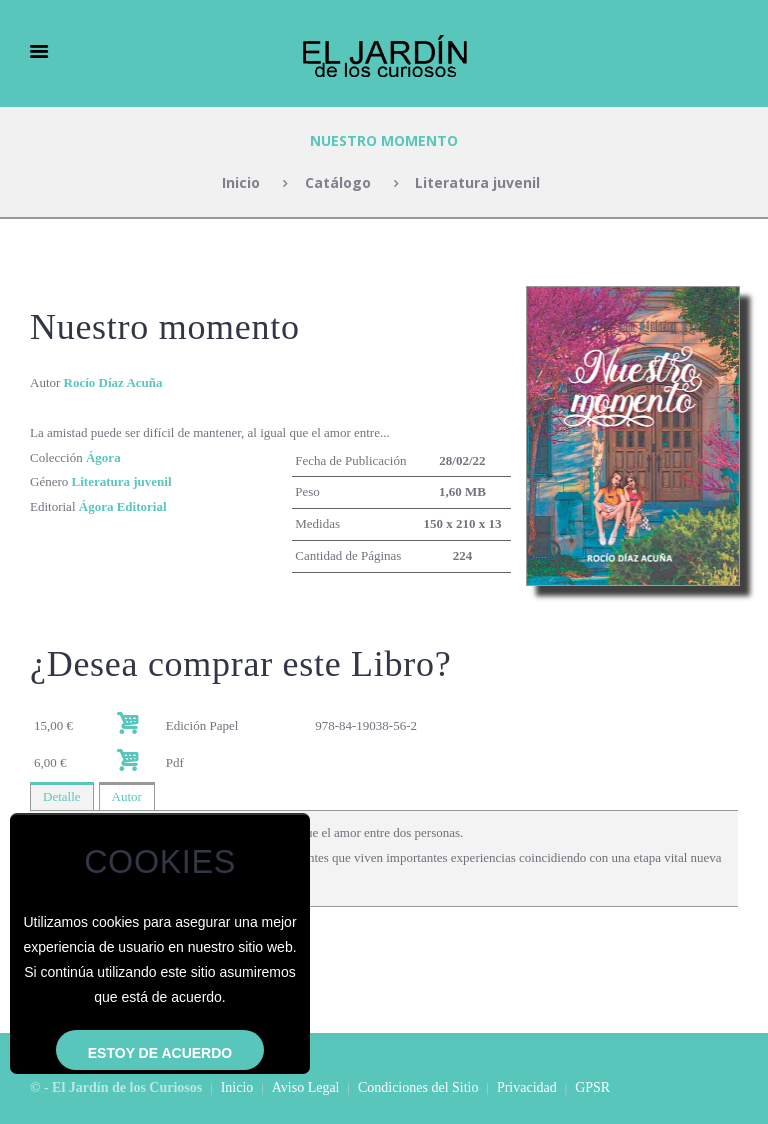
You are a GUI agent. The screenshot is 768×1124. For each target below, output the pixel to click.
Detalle (62, 796)
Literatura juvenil (477, 182)
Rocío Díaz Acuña (113, 382)
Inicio (241, 182)
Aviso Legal (306, 1087)
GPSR (592, 1087)
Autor (127, 796)
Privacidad (527, 1087)
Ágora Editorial (123, 506)
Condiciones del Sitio (418, 1087)
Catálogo (338, 182)
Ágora (103, 457)
